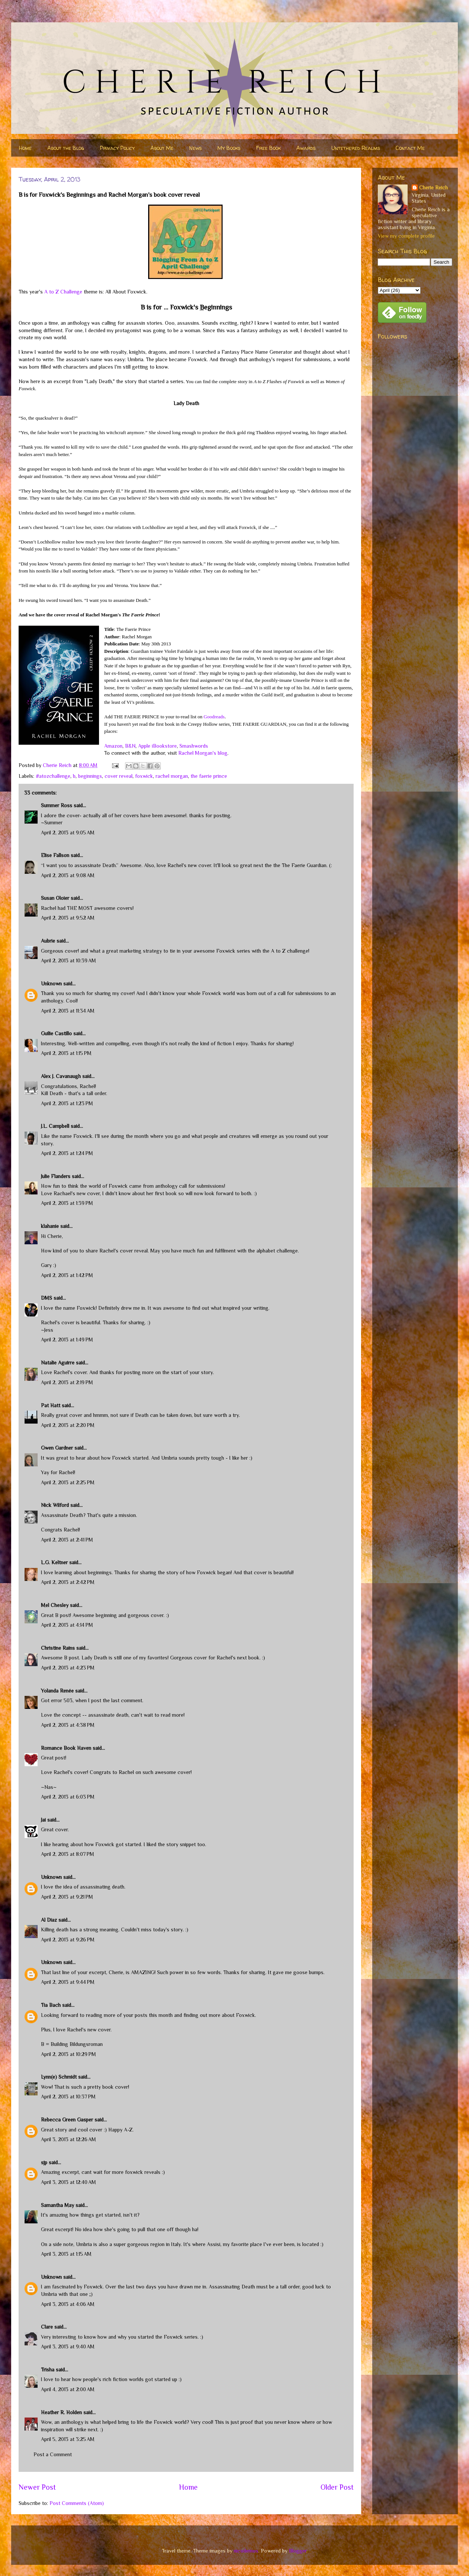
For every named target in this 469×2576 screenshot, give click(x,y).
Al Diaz (49, 1920)
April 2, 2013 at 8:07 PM (67, 1854)
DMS (46, 1298)
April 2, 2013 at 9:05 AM (68, 832)
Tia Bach (51, 2005)
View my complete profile (406, 236)
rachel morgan (172, 776)
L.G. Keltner (54, 1562)
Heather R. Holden (61, 2412)
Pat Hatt (50, 1405)
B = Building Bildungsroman (72, 2044)
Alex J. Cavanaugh (61, 1076)
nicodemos (246, 2551)
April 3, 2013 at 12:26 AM (68, 2139)
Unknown (51, 984)
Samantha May (57, 2205)
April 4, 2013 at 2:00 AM (68, 2389)
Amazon (113, 746)
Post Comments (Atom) (77, 2503)
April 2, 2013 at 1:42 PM (67, 1275)
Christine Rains (58, 1648)
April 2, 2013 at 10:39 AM (68, 960)
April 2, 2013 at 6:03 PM (68, 1797)
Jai (43, 1820)
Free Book (268, 147)
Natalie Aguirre (57, 1363)
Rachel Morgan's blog (202, 753)
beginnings (90, 776)
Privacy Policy (117, 147)
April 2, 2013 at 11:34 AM (68, 1011)
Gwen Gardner (57, 1448)
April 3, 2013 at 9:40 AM (68, 2346)
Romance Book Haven (66, 1748)
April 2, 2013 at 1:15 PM (66, 1053)
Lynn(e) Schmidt (59, 2077)
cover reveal (119, 776)
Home (25, 147)
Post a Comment (53, 2454)
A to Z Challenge (63, 292)
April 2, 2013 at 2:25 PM (68, 1482)
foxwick (144, 776)
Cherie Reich (433, 187)
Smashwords (193, 746)
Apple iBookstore (157, 746)
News (195, 147)
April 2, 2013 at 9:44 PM (68, 1982)
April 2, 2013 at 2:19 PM (67, 1382)
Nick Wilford (55, 1505)
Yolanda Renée (57, 1691)
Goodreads (214, 716)
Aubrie (48, 941)
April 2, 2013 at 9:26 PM (68, 1940)
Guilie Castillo (56, 1033)
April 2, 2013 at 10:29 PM (68, 2054)
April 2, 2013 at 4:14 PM (67, 1625)
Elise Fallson (55, 855)
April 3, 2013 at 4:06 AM (68, 2304)
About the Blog (65, 147)
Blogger (297, 2551)
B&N (130, 746)
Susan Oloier (55, 898)
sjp (44, 2162)
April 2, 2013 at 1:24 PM (67, 1153)
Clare (47, 2327)
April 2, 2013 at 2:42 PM (68, 1582)
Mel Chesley (54, 1605)
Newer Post (37, 2487)
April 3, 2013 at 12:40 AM (68, 2182)
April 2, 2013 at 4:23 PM (68, 1668)
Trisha (47, 2370)
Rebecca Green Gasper (67, 2120)
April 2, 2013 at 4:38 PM (68, 1725)
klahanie (50, 1226)
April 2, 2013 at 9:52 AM (68, 918)
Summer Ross (56, 805)
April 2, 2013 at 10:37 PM (68, 2096)
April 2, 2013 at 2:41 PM (67, 1540)
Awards (306, 147)
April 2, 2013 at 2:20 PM (68, 1425)
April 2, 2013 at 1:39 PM (67, 1203)
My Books (228, 147)
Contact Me (410, 147)
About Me (161, 147)
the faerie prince (209, 776)
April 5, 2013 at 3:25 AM (68, 2439)
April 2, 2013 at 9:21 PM (67, 1897)
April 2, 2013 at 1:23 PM (67, 1103)
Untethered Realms (355, 147)
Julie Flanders (55, 1176)
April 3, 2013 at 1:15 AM (66, 2254)
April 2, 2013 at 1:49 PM (67, 1339)
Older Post (337, 2487)
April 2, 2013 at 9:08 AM (68, 875)
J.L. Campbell (55, 1126)
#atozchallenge (53, 776)
